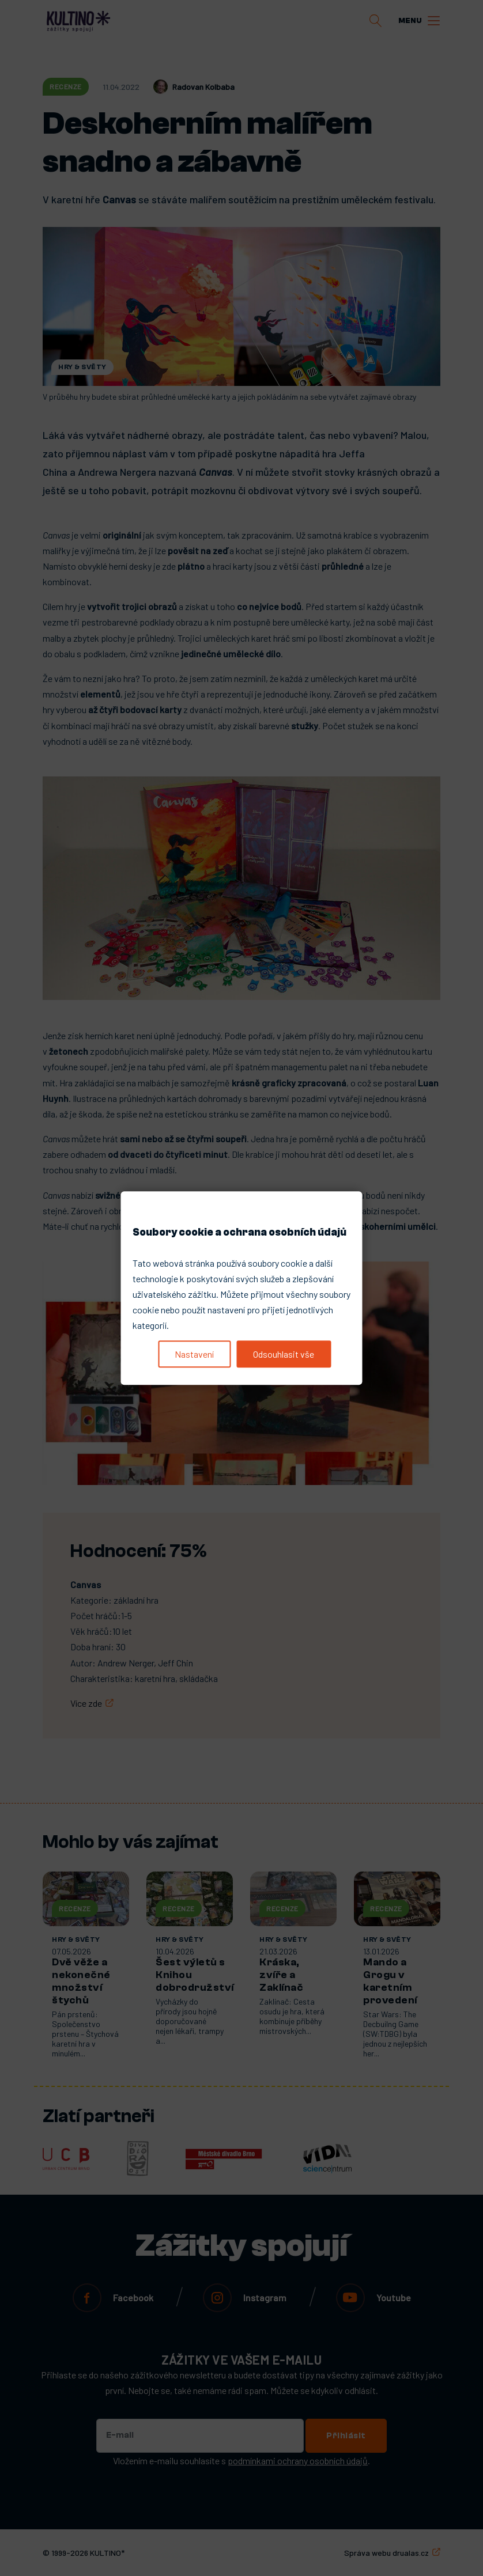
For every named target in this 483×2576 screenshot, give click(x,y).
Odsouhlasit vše (283, 1353)
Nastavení (194, 1353)
